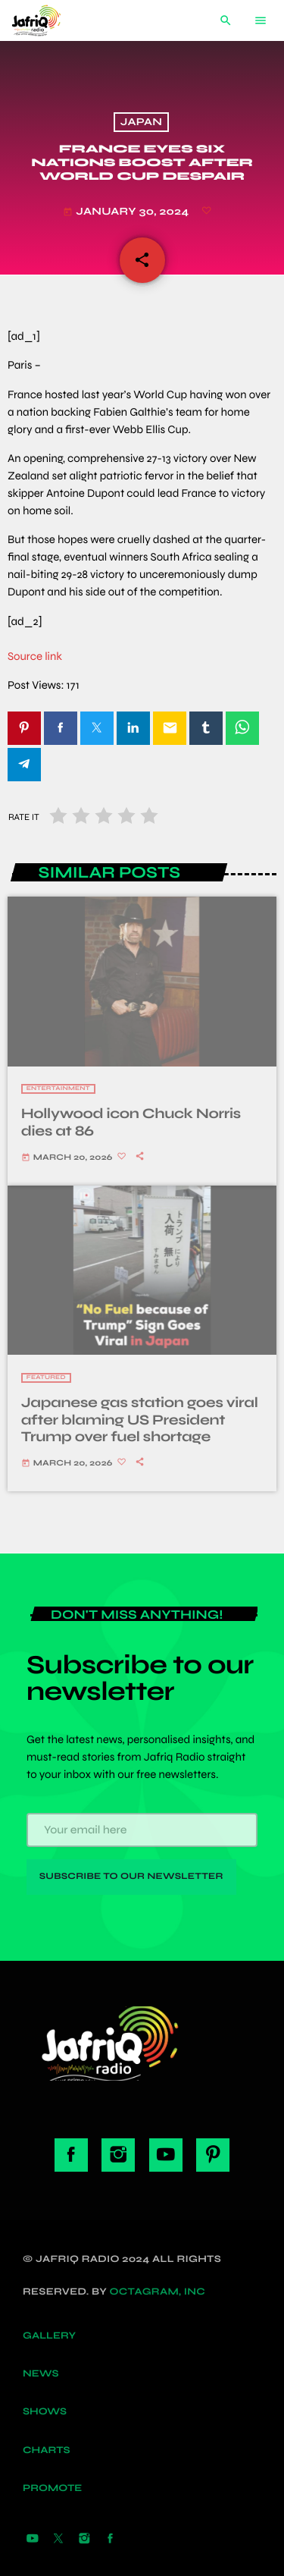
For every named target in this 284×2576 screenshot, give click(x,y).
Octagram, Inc (158, 2291)
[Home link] (48, 20)
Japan (141, 122)
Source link (35, 657)
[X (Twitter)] (58, 2539)
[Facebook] (110, 2539)
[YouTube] (32, 2539)
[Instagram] (84, 2539)
